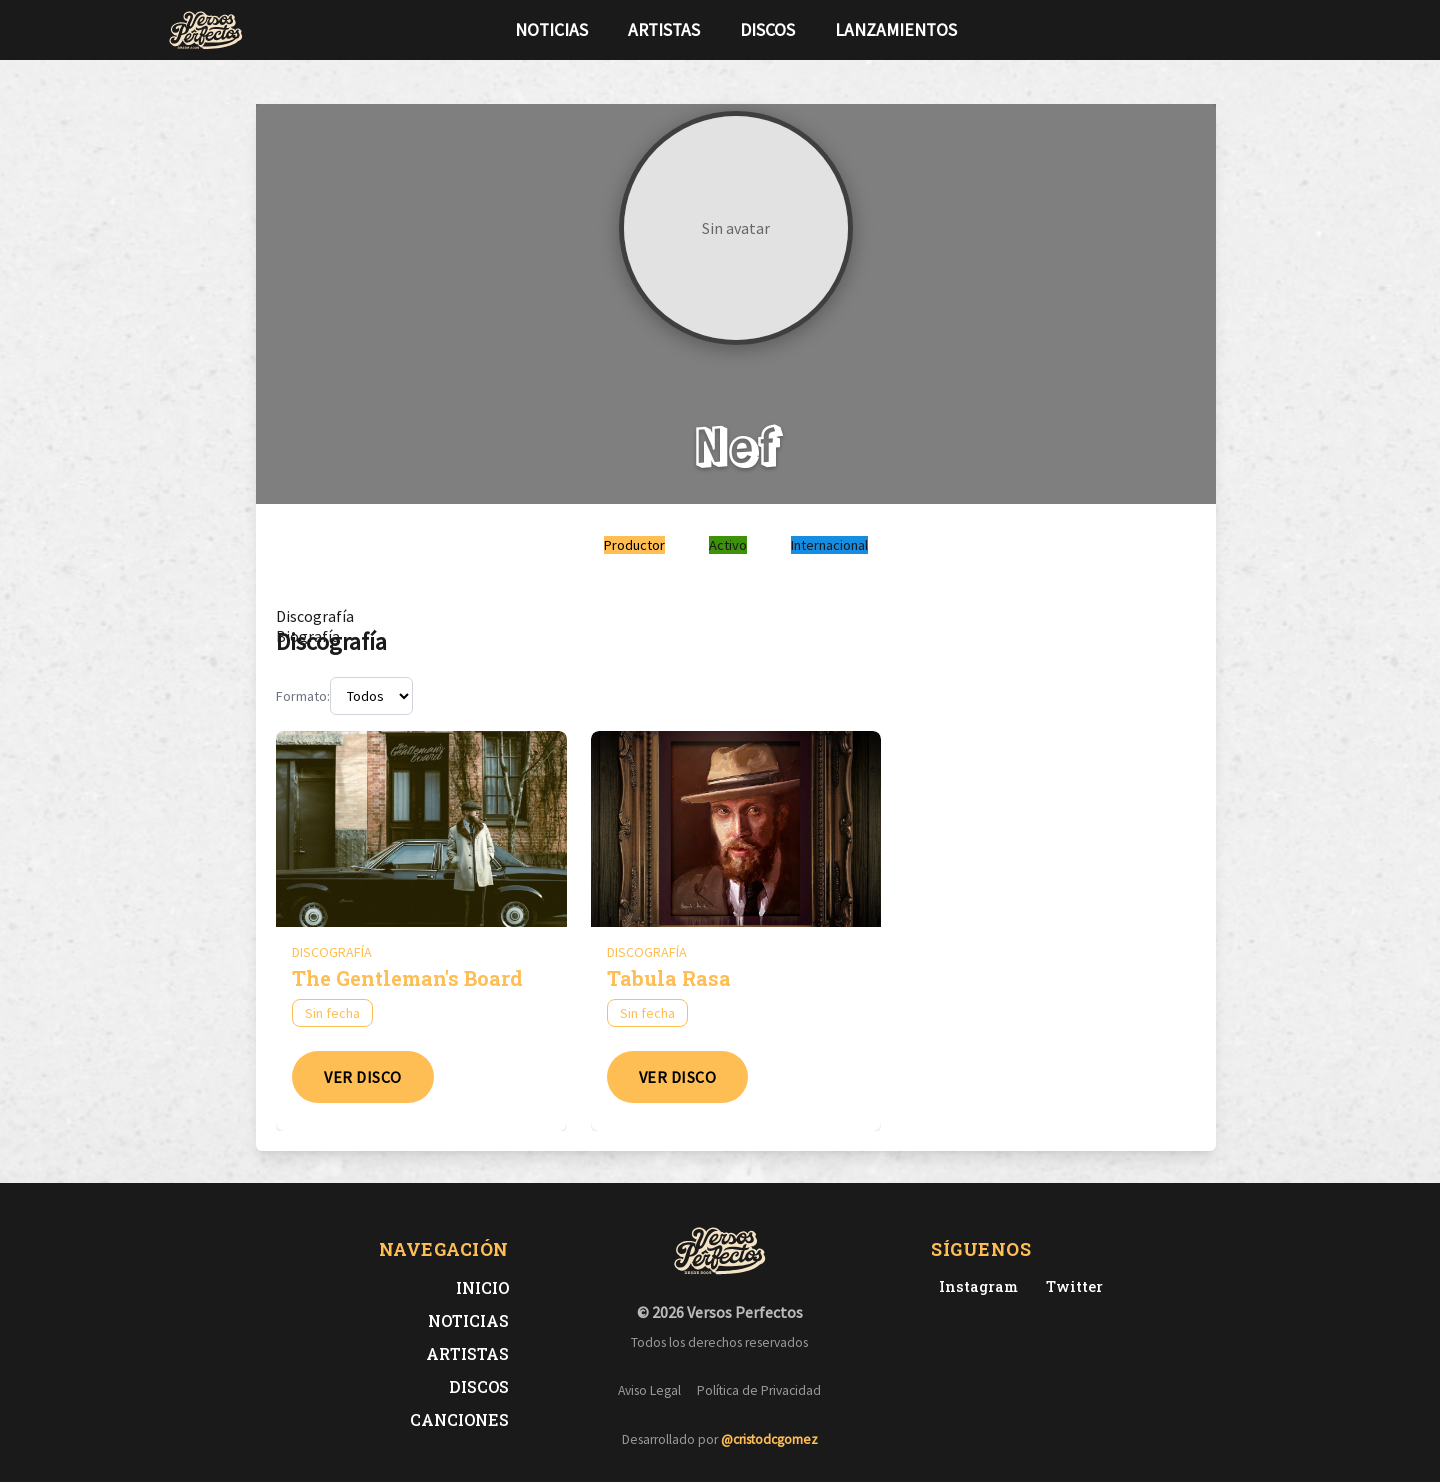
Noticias (551, 30)
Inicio (482, 1287)
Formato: (303, 696)
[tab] (315, 616)
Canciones (459, 1419)
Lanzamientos (896, 30)
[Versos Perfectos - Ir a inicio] (206, 30)
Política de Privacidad (759, 1390)
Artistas (664, 30)
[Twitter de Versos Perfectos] (1070, 1286)
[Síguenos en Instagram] (1266, 30)
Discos (767, 30)
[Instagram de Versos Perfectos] (974, 1286)
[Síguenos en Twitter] (1234, 30)
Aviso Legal (649, 1390)
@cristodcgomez (769, 1439)
